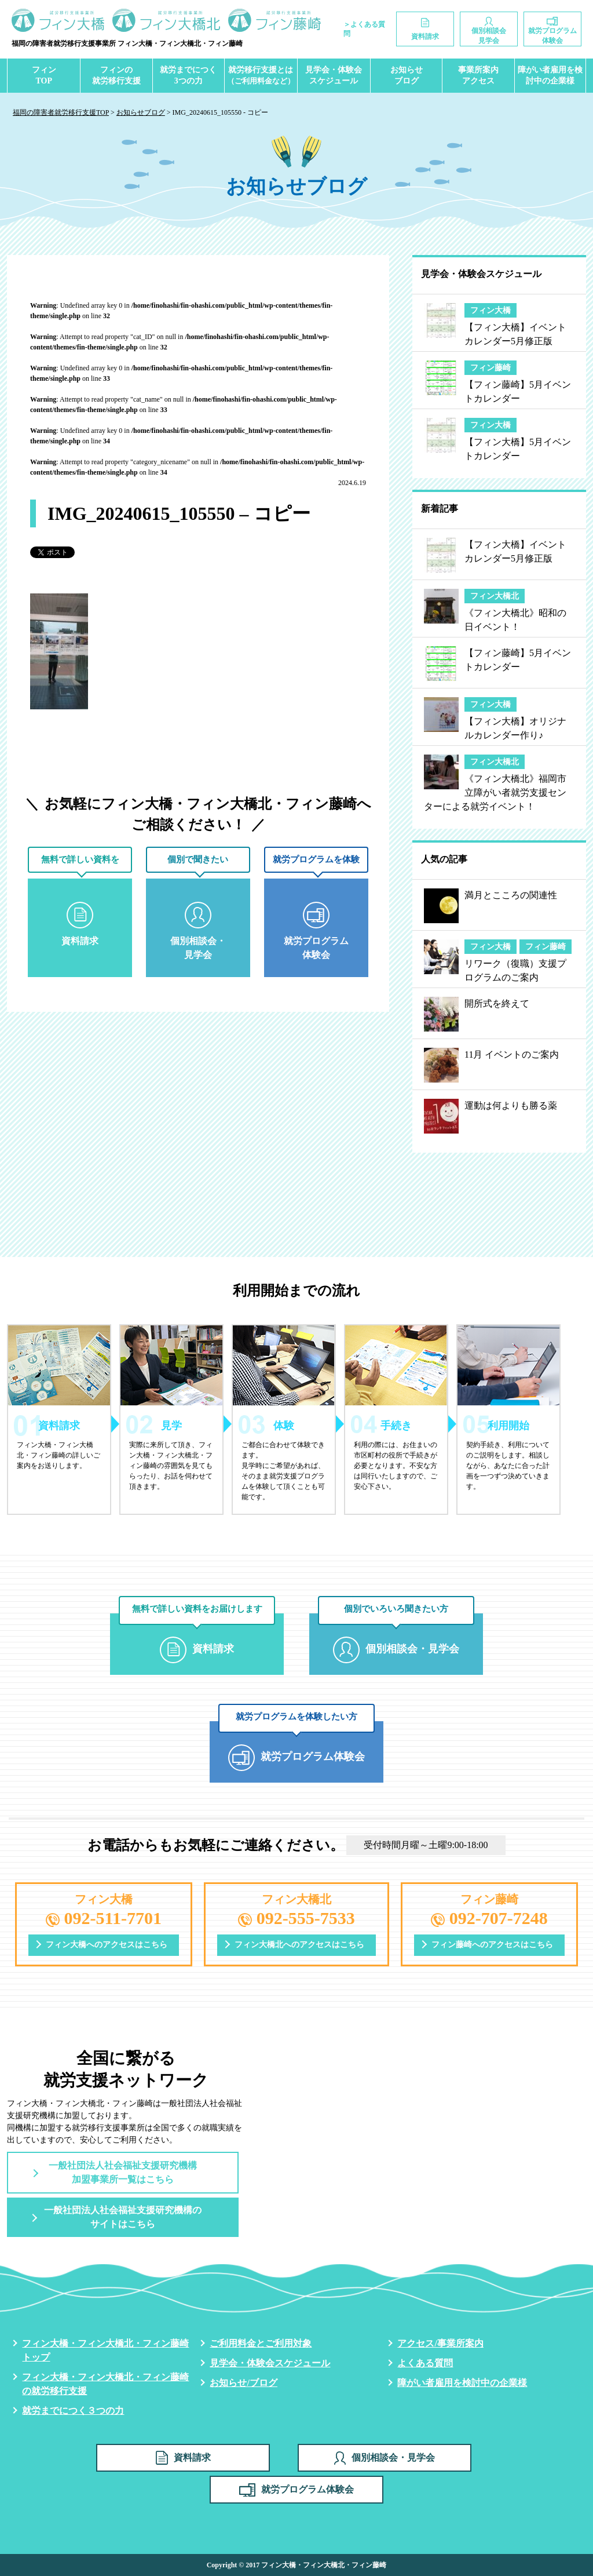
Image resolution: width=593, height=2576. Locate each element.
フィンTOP (44, 75)
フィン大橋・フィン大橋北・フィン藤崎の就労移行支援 (105, 2384)
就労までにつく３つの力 (73, 2410)
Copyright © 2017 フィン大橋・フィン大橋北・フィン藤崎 (297, 2565)
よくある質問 (425, 2363)
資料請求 (183, 2458)
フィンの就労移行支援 (116, 75)
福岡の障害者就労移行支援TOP (61, 112)
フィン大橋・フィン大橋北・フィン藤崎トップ (105, 2350)
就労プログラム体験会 (296, 2490)
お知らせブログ (406, 75)
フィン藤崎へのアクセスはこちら (492, 1944)
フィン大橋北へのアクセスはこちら (299, 1944)
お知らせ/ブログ (243, 2383)
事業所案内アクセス (478, 75)
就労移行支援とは (261, 75)
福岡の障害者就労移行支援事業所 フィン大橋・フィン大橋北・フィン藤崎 (127, 43)
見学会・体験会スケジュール (333, 75)
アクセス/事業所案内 (440, 2343)
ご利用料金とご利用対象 (261, 2343)
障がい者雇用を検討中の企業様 (550, 75)
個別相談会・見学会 (384, 2458)
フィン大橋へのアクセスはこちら (106, 1944)
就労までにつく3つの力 (188, 75)
